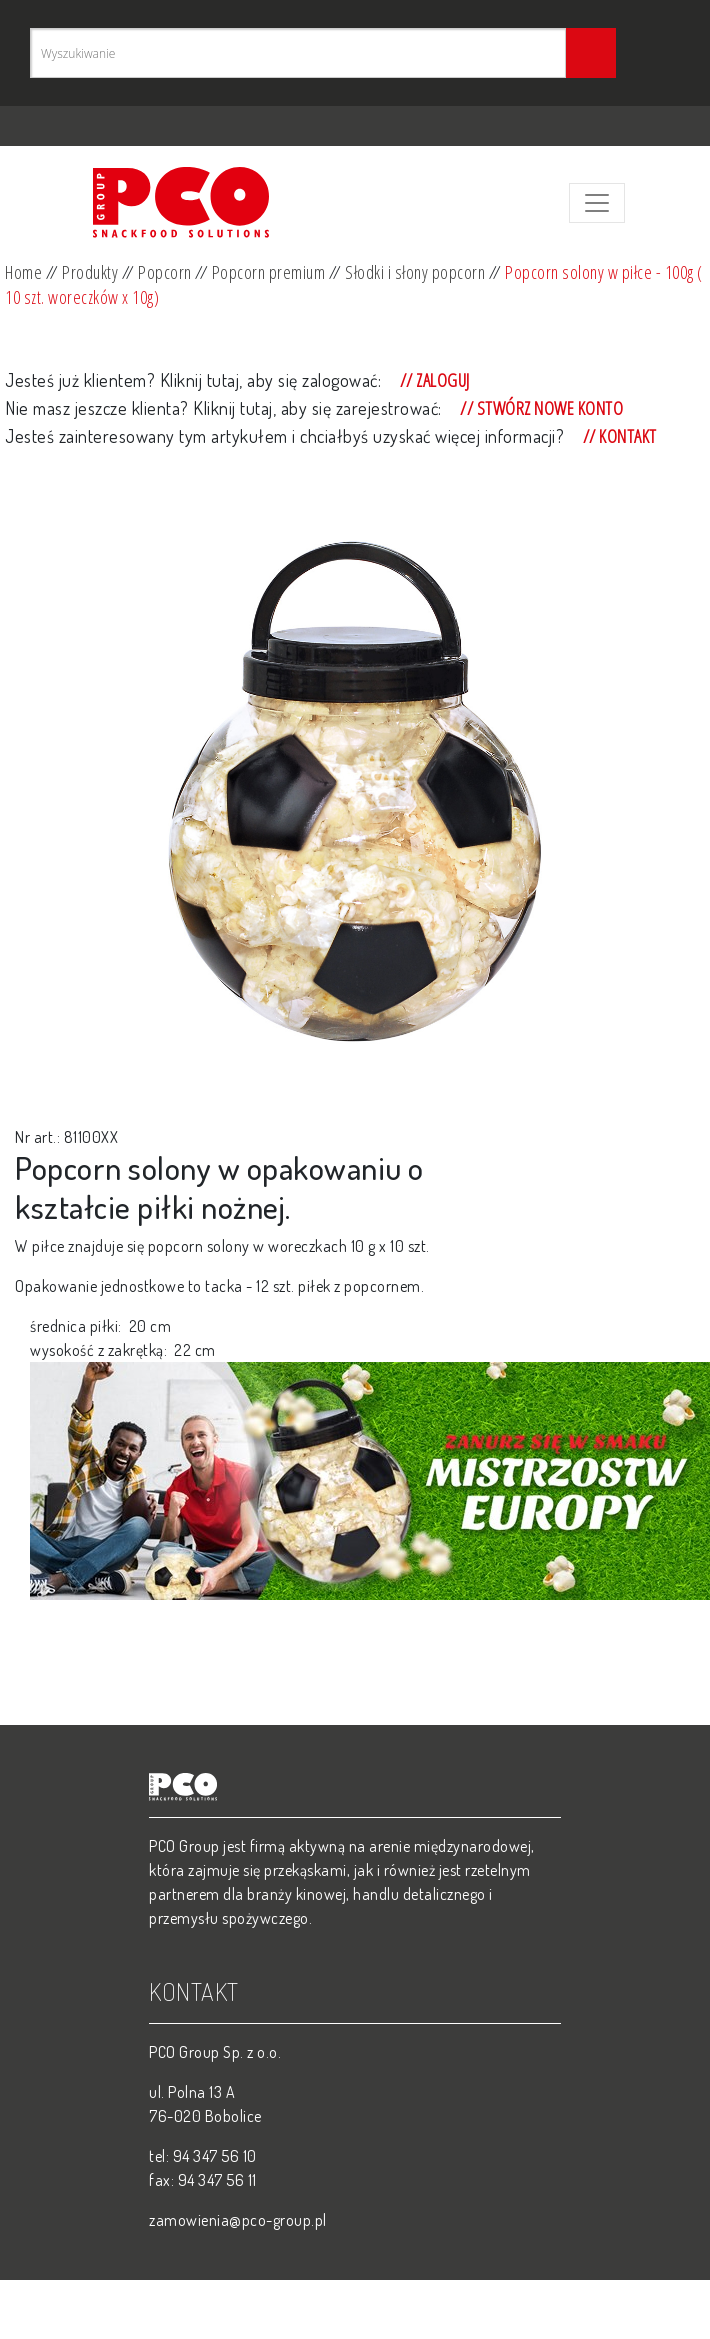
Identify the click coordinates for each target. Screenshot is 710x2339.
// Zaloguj (433, 380)
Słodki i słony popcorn (415, 272)
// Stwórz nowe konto (540, 408)
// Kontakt (618, 436)
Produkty (90, 272)
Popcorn (165, 272)
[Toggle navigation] (597, 203)
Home (23, 272)
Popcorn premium (269, 272)
